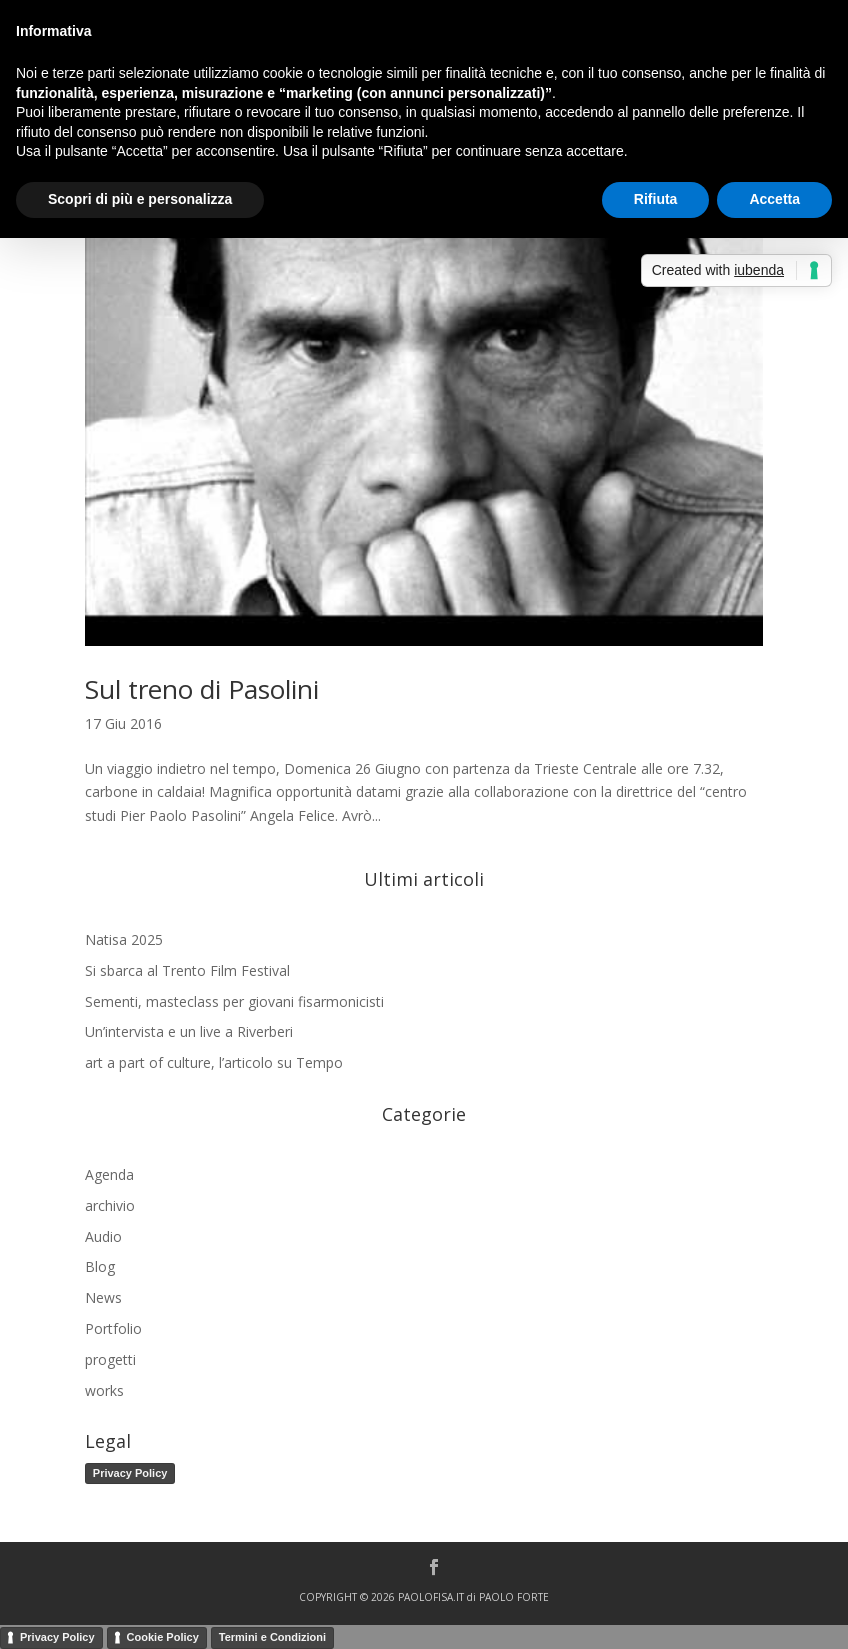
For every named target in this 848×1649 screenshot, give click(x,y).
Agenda (109, 1174)
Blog (100, 1266)
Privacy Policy (130, 1473)
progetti (110, 1359)
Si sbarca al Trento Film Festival (187, 970)
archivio (110, 1205)
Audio (103, 1236)
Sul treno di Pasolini (202, 689)
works (104, 1390)
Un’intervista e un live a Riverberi (189, 1031)
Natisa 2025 (124, 939)
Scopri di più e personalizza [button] (140, 199)
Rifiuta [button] (656, 199)
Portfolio (113, 1328)
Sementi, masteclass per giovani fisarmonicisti (234, 1001)
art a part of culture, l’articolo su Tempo (214, 1062)
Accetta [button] (774, 199)
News (103, 1297)
